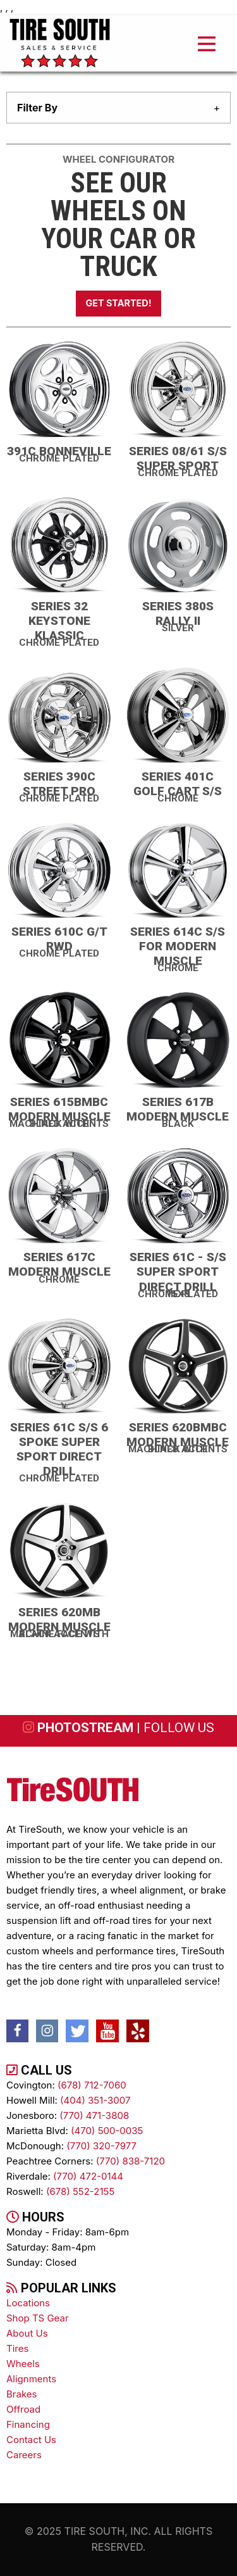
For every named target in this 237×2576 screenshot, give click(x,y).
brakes (21, 2394)
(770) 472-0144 (88, 2176)
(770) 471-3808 (94, 2115)
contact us (31, 2440)
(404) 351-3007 (95, 2100)
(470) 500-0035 (107, 2131)
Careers (24, 2455)
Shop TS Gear (37, 2318)
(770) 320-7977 (101, 2146)
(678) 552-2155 (80, 2191)
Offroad (23, 2409)
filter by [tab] (37, 107)
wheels (23, 2364)
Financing (28, 2424)
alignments (31, 2379)
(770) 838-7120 (130, 2161)
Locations (28, 2303)
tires (17, 2348)
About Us (27, 2333)
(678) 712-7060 (92, 2085)
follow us (178, 1727)
